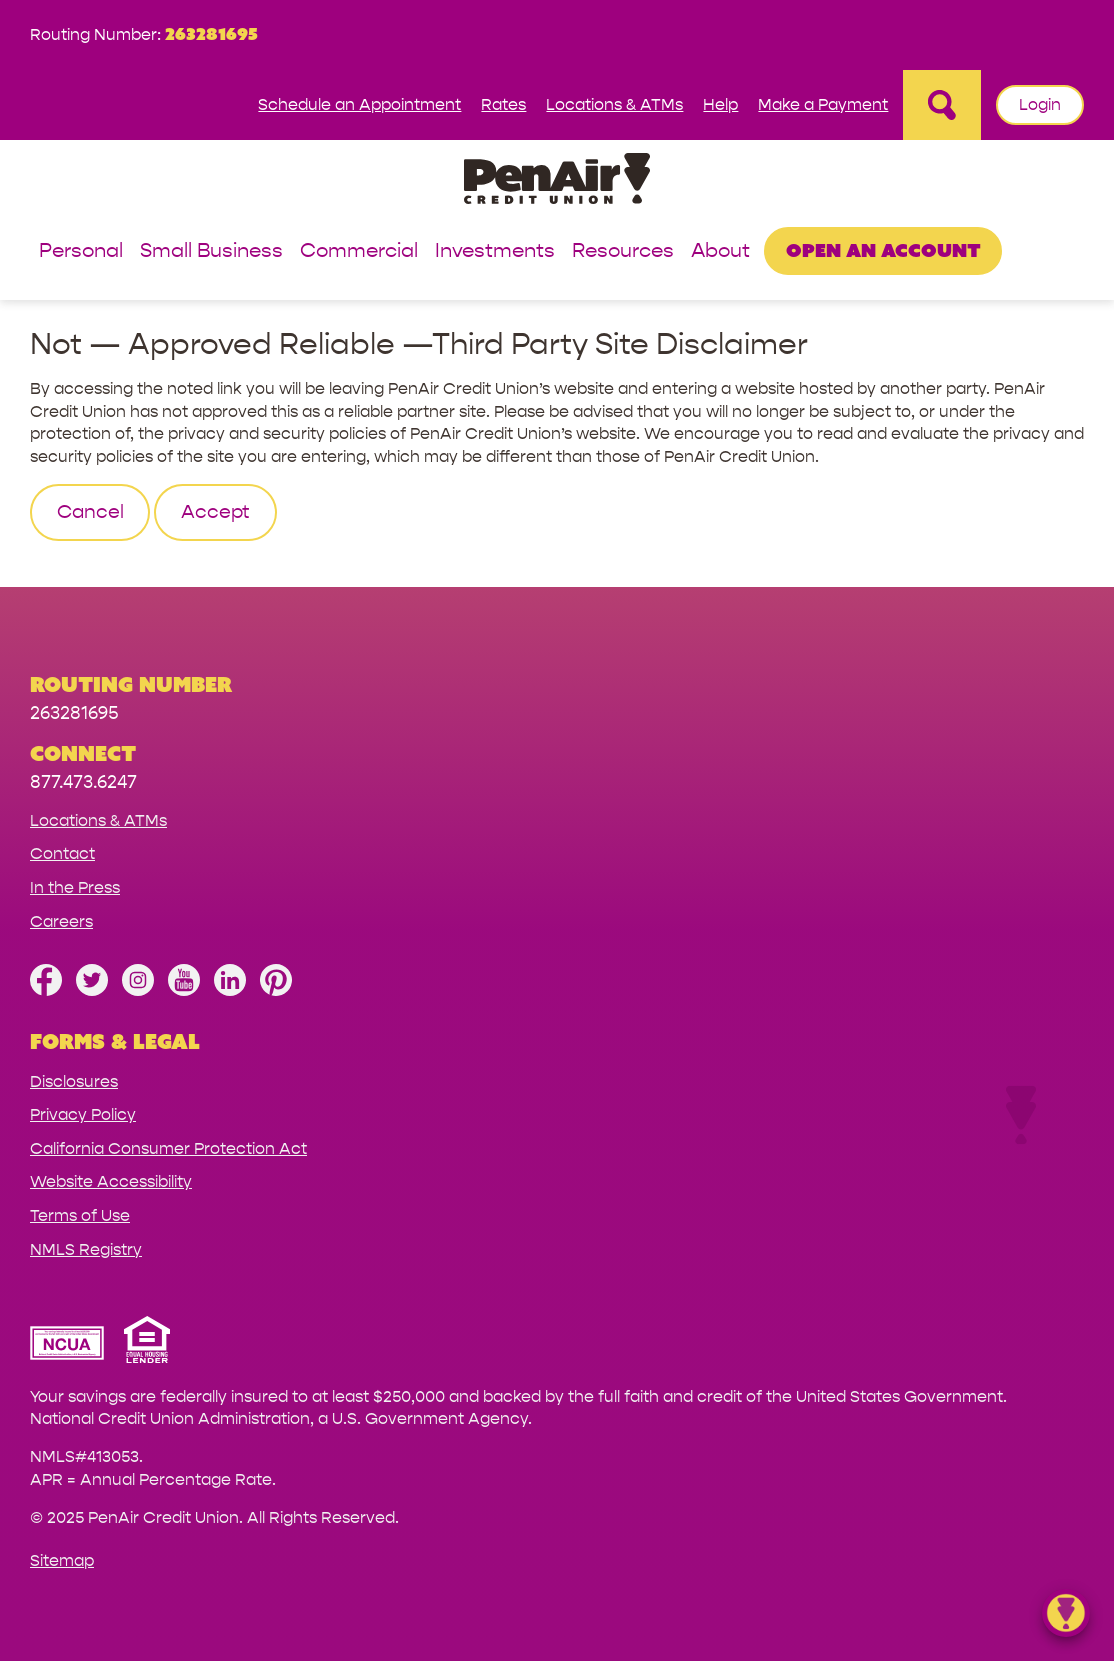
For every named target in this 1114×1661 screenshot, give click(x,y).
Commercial (359, 251)
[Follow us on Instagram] (138, 990)
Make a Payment (823, 104)
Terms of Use (80, 1215)
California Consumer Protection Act (168, 1148)
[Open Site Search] (942, 105)
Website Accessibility (111, 1181)
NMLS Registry (86, 1249)
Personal (81, 251)
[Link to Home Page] (557, 181)
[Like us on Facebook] (46, 990)
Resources (623, 251)
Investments (495, 251)
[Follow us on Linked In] (230, 990)
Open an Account (883, 250)
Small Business (211, 251)
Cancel (90, 512)
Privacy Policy (83, 1114)
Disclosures (74, 1081)
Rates (503, 104)
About (720, 251)
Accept (215, 512)
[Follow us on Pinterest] (276, 990)
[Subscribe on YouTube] (184, 990)
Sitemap (62, 1560)
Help (720, 104)
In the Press (75, 887)
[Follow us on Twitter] (92, 990)
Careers (61, 921)
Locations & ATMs (614, 104)
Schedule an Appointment (359, 104)
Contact (62, 853)
